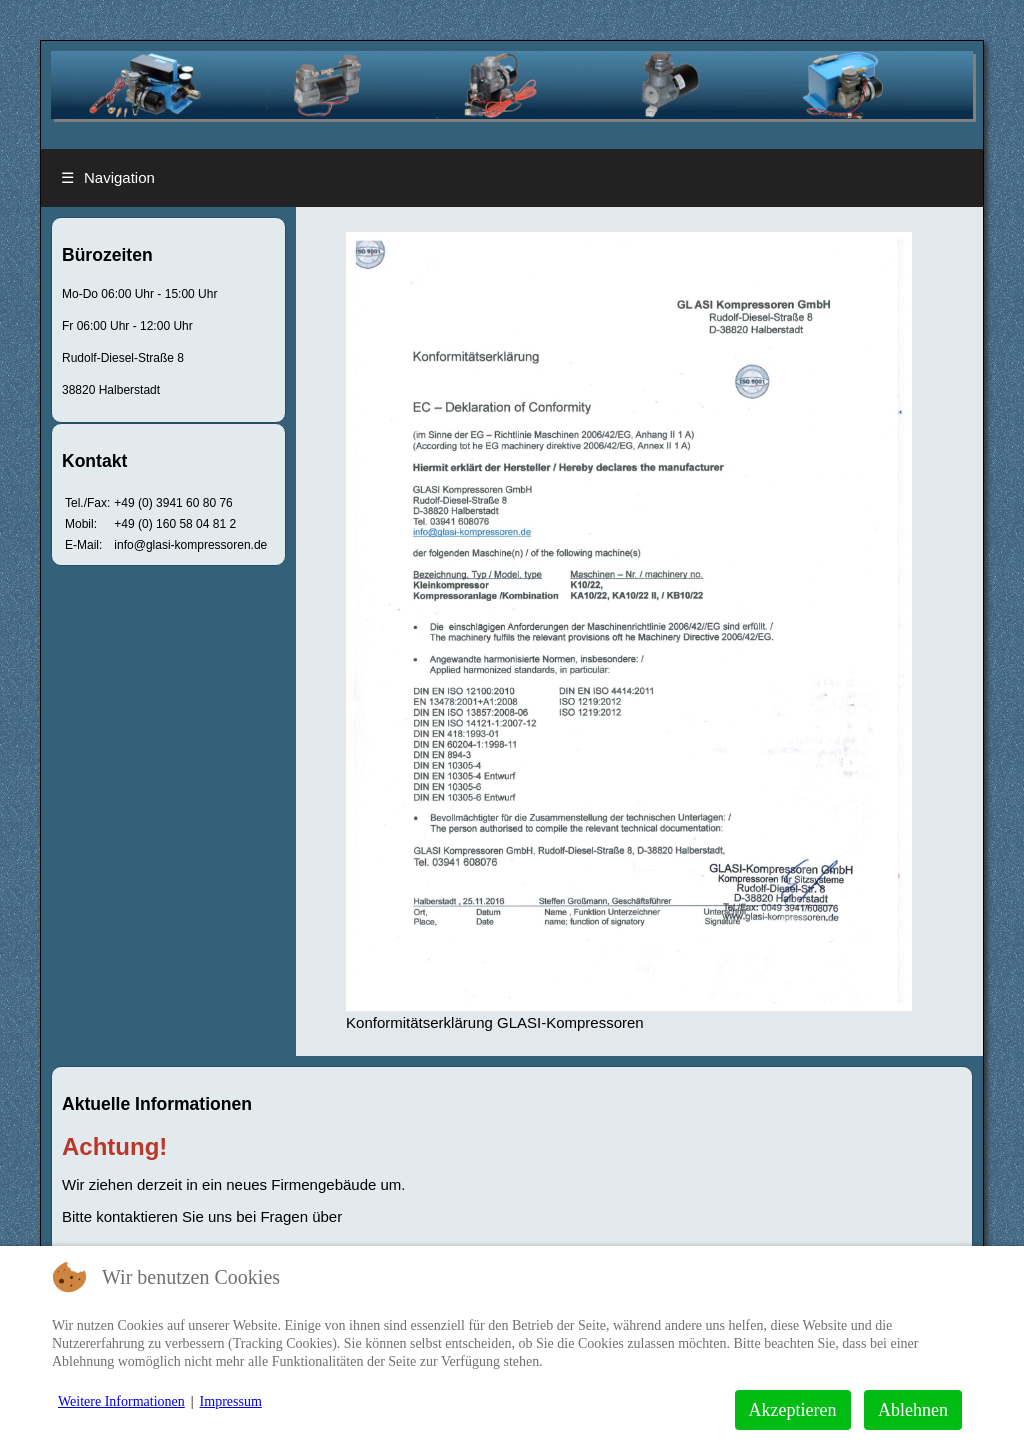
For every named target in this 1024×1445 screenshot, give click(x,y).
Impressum (231, 1401)
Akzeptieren (793, 1410)
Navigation (108, 177)
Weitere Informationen (121, 1401)
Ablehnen (913, 1410)
